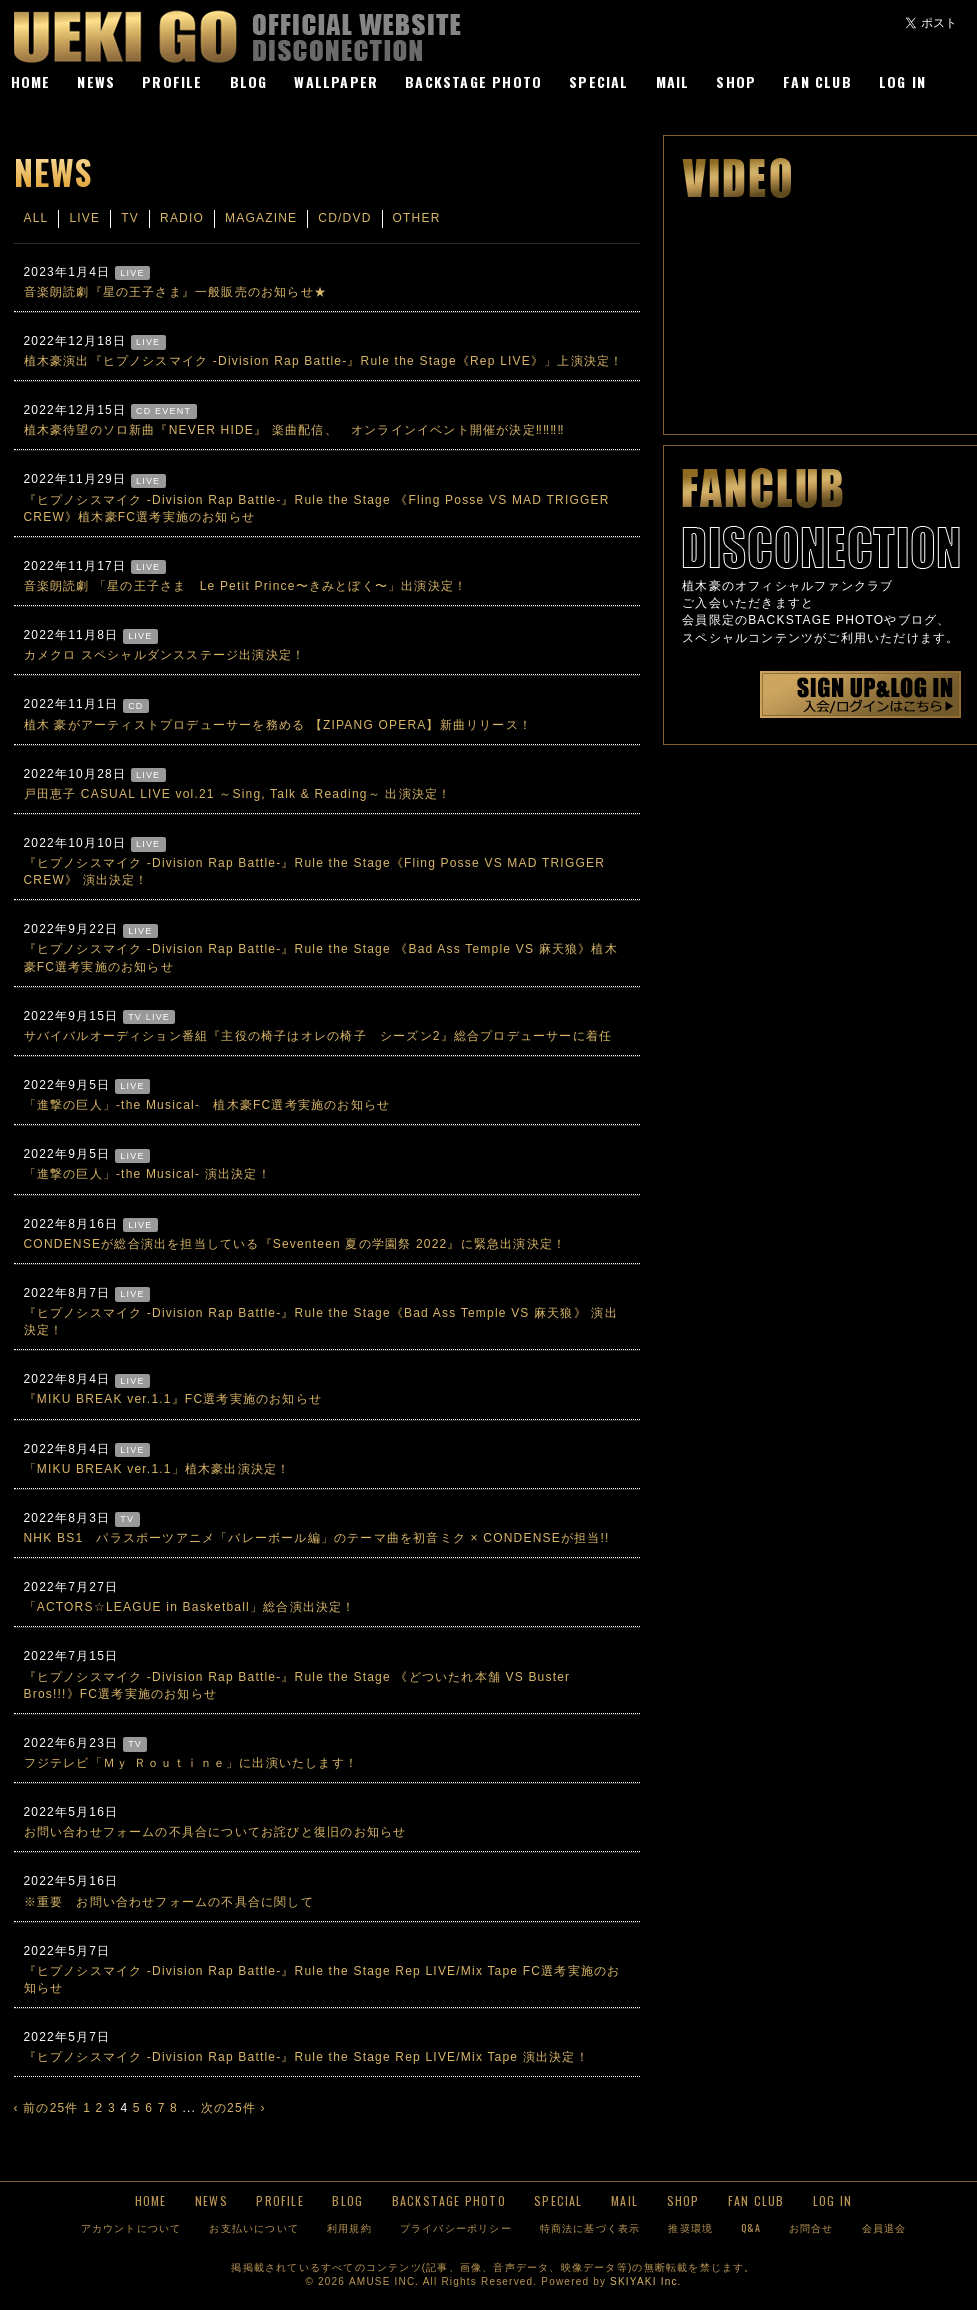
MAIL (673, 81)
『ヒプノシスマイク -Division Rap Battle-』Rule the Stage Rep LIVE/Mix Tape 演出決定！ (306, 2057)
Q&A (751, 2227)
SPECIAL (598, 81)
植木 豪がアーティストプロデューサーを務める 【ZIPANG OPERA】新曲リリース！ (278, 725)
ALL (36, 218)
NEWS (96, 81)
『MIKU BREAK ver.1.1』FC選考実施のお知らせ (173, 1399)
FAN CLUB (817, 81)
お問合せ (811, 2227)
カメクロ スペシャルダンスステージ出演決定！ (165, 655)
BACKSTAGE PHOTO (473, 81)
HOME (31, 81)
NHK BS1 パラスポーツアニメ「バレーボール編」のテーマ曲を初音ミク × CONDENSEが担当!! (317, 1538)
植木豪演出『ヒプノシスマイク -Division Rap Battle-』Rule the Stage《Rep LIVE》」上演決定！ (324, 361)
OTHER (417, 218)
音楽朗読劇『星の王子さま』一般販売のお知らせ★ (176, 292)
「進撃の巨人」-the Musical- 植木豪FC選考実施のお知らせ (207, 1105)
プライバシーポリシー (456, 2227)
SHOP (736, 81)
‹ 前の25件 (46, 2108)
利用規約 (349, 2227)
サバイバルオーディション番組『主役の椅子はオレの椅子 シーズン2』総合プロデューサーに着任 (318, 1036)
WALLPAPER (336, 81)
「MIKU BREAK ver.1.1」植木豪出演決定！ (157, 1469)
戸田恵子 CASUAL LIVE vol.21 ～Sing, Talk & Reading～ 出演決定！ (238, 794)
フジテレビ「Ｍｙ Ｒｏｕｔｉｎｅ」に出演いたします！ (191, 1763)
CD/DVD (344, 218)
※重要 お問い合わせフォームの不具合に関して (169, 1902)
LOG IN (902, 81)
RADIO (182, 218)
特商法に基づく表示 (590, 2227)
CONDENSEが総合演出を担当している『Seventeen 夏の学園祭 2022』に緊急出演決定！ (295, 1244)
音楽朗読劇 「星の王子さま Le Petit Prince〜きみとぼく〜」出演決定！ (246, 586)
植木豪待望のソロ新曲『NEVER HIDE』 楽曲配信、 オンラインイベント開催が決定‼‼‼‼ (294, 430)
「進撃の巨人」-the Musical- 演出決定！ (147, 1174)
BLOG (249, 81)
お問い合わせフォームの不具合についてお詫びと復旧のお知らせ (215, 1832)
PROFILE (172, 81)
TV (130, 218)
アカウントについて (131, 2227)
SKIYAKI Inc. (645, 2281)
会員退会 (884, 2227)
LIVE (84, 218)
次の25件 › (233, 2108)
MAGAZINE (261, 218)
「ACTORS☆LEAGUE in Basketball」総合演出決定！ (190, 1607)
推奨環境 (690, 2227)
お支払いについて (254, 2227)
